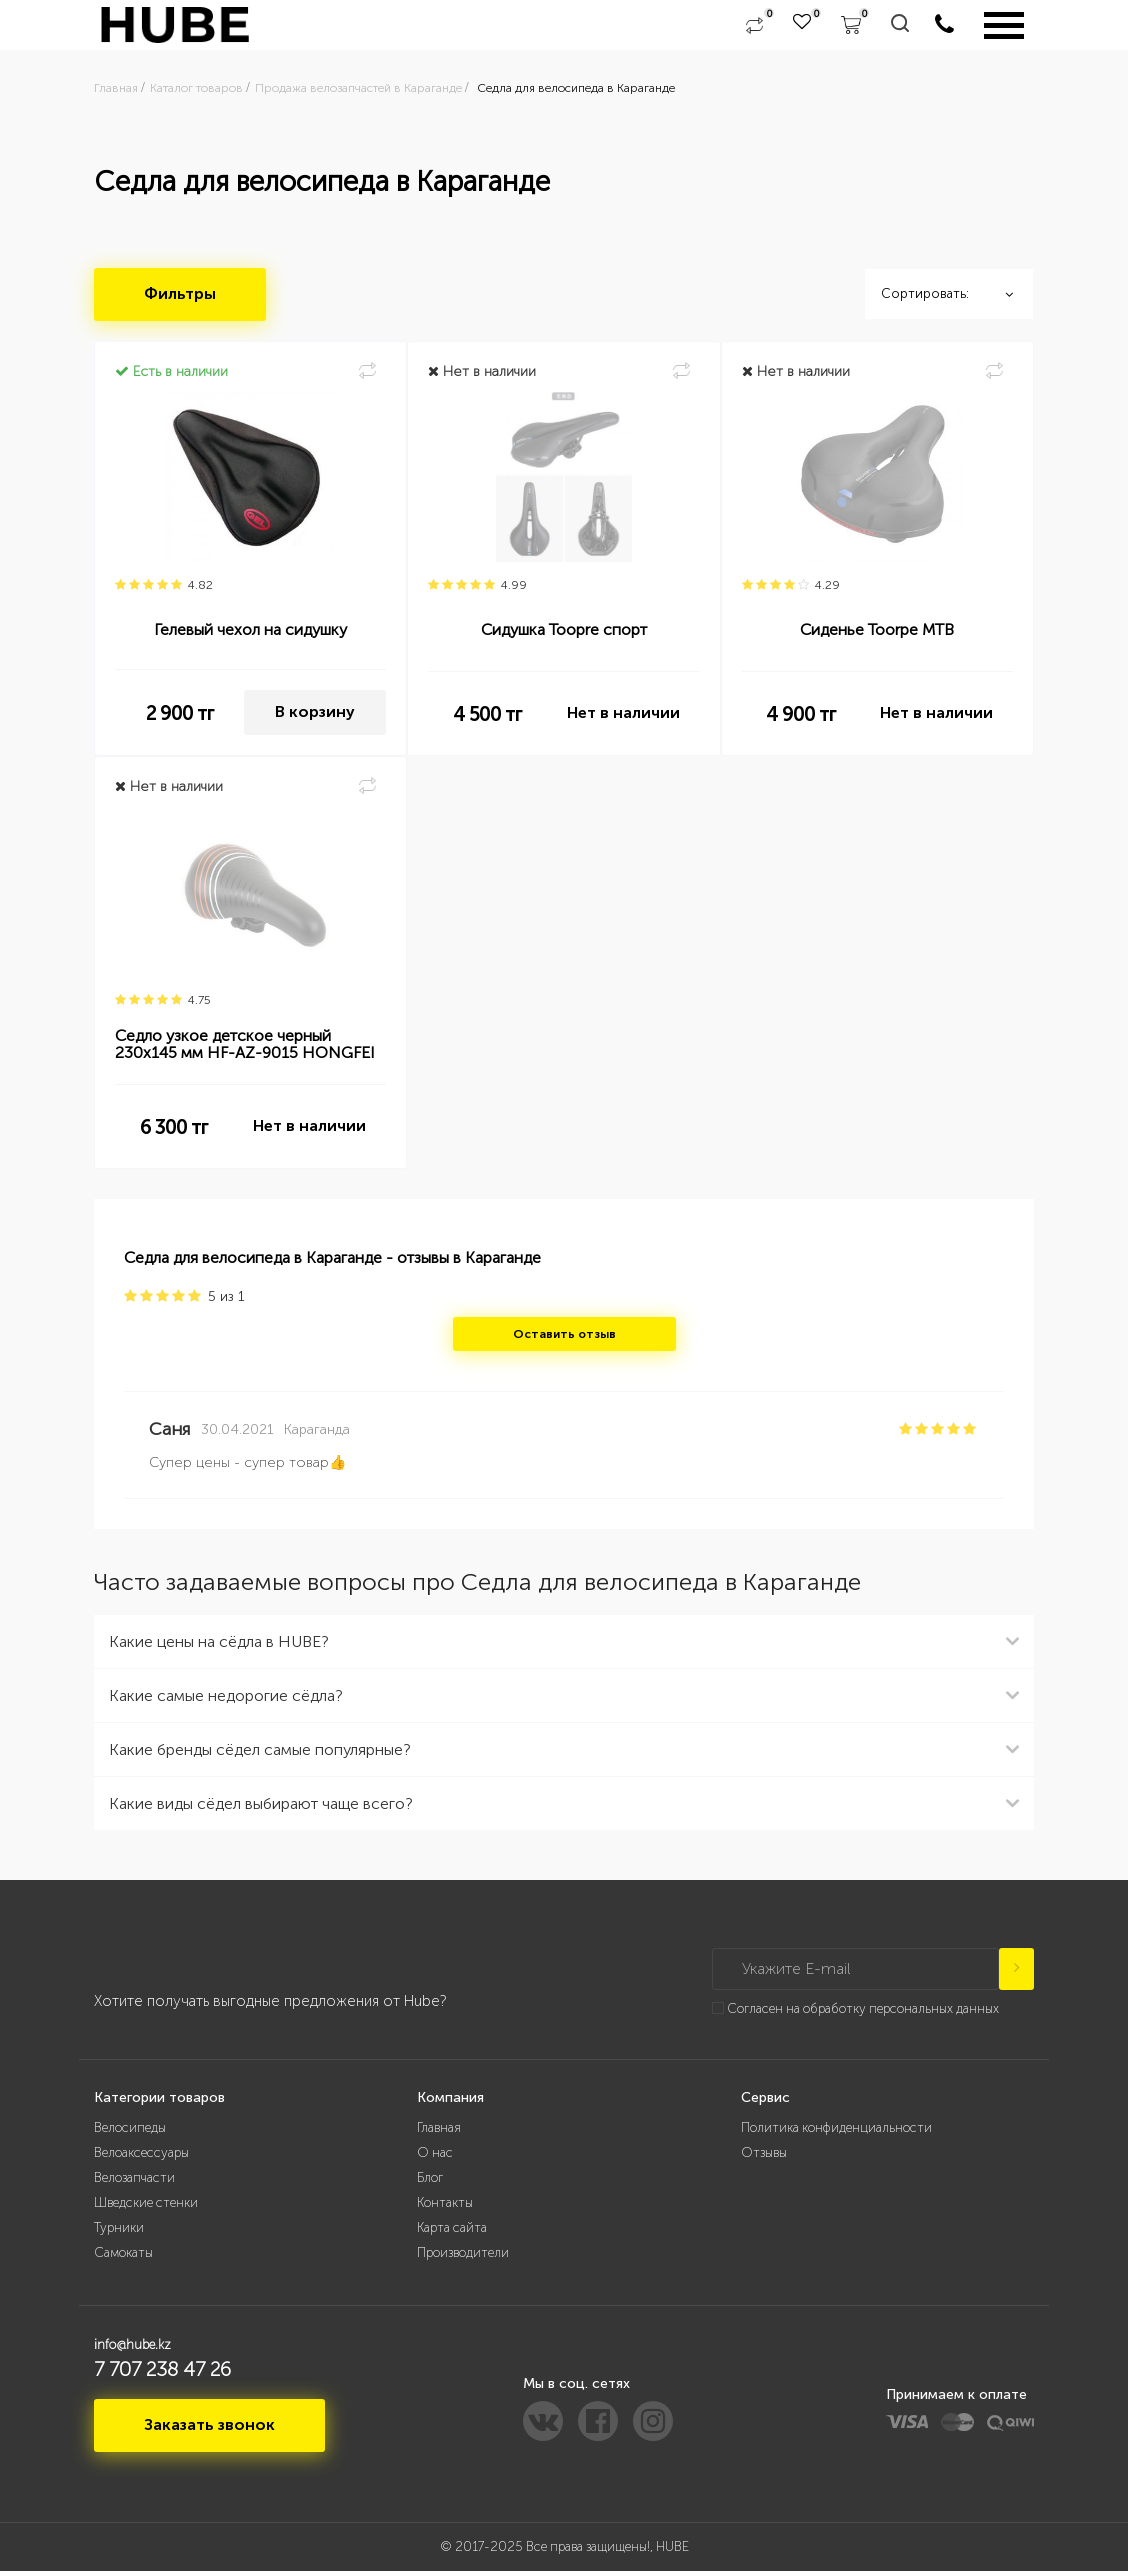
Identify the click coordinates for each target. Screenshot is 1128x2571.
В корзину (315, 711)
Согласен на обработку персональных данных (863, 2008)
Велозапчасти (134, 2177)
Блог (430, 2177)
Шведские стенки (146, 2202)
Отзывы (764, 2152)
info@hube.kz (132, 2344)
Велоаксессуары (141, 2152)
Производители (463, 2252)
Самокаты (123, 2252)
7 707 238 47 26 (162, 2369)
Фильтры (180, 293)
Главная (439, 2127)
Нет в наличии (623, 712)
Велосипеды (130, 2127)
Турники (119, 2227)
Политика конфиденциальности (836, 2127)
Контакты (445, 2202)
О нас (435, 2152)
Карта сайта (452, 2227)
